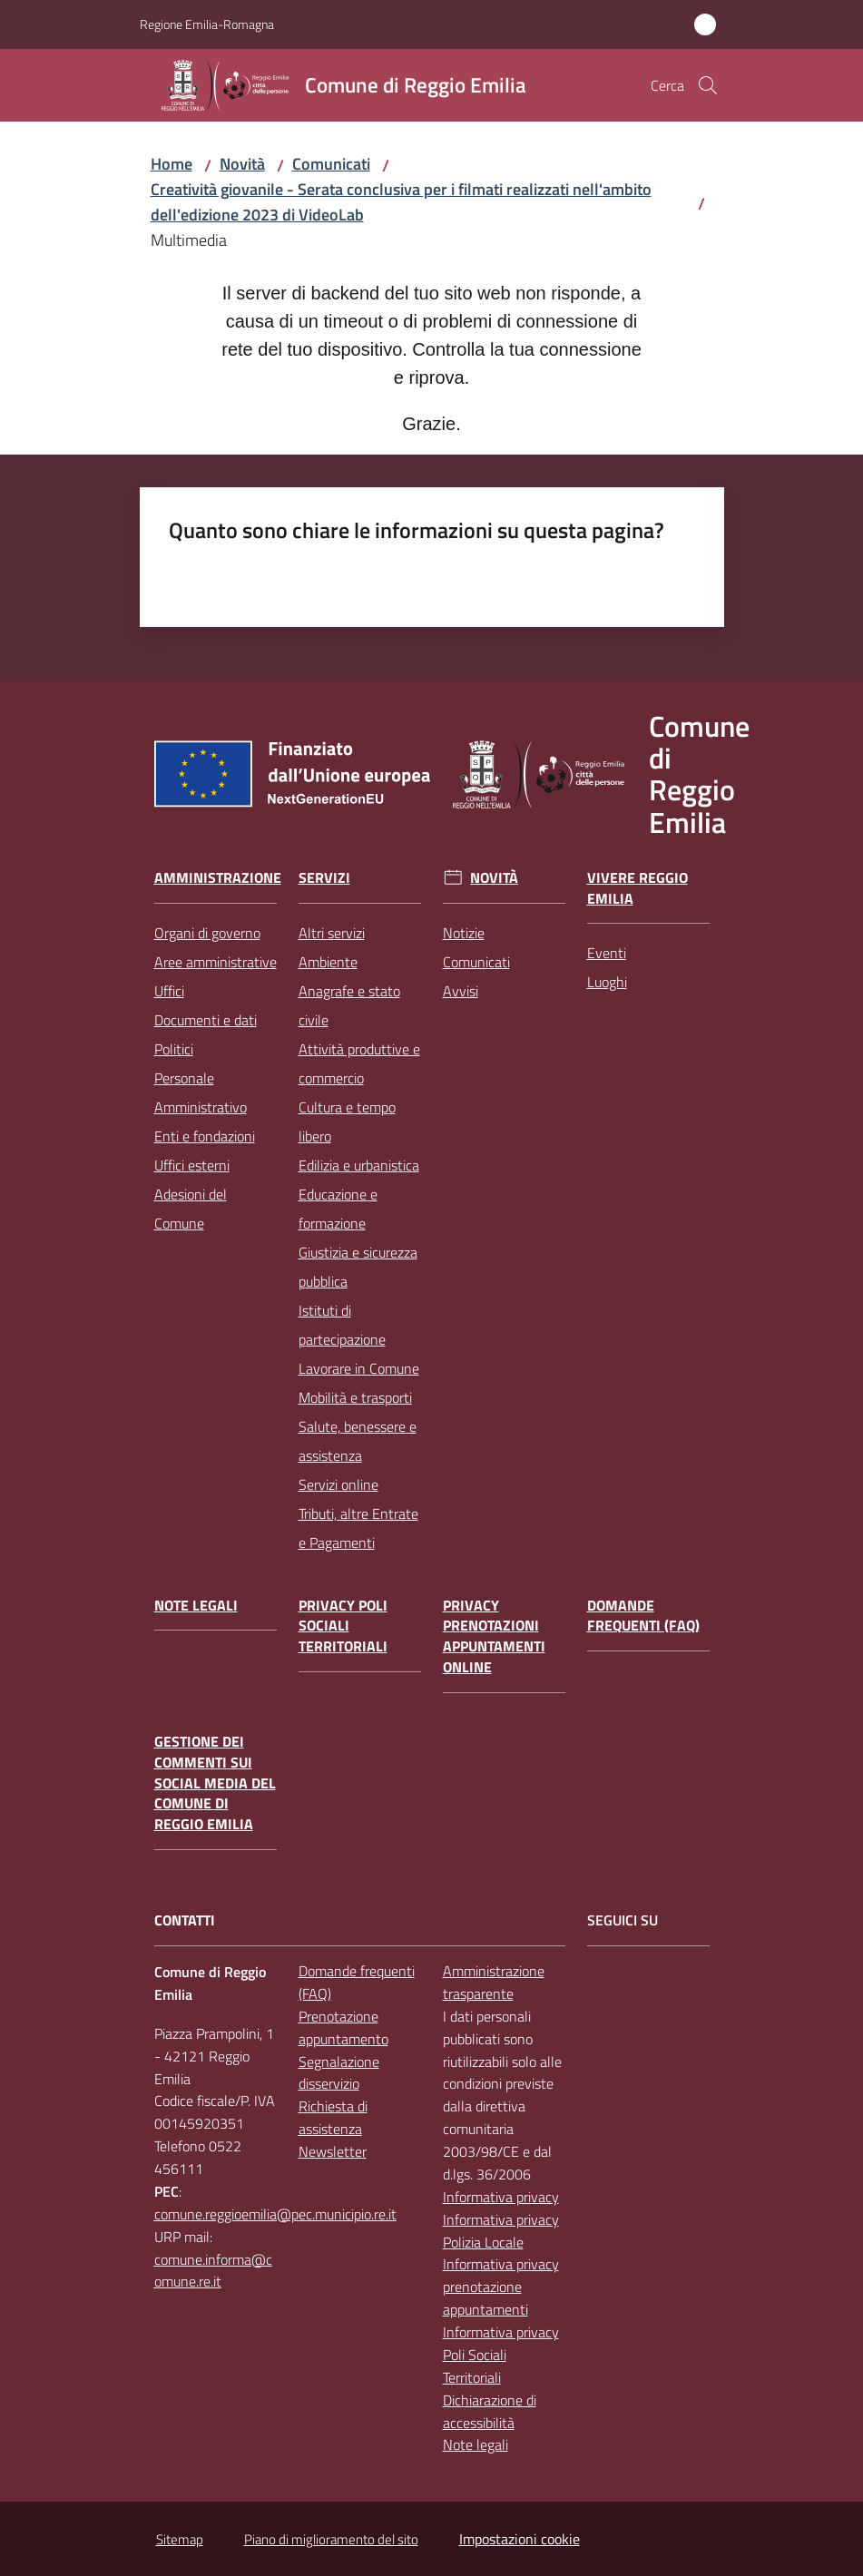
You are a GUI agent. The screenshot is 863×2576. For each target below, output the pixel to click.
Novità (242, 164)
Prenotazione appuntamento (343, 2027)
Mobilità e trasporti (355, 1397)
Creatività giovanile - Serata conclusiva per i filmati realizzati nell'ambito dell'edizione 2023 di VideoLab (401, 202)
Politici (173, 1049)
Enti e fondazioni (204, 1136)
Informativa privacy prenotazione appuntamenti (501, 2286)
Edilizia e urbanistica (359, 1165)
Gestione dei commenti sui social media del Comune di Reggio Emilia (215, 1783)
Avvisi (460, 991)
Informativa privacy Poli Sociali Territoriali (501, 2354)
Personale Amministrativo (200, 1092)
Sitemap (179, 2539)
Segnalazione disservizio (339, 2073)
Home (171, 164)
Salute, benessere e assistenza (358, 1440)
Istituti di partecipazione (342, 1324)
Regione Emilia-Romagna (207, 24)
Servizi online (338, 1484)
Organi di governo (207, 933)
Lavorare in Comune (359, 1368)
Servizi (324, 877)
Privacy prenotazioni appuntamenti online (494, 1636)
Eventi (606, 953)
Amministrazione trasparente (493, 1982)
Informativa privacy (501, 2197)
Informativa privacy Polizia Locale (501, 2231)
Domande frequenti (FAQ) (643, 1616)
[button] (707, 85)
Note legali (196, 1605)
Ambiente (328, 962)
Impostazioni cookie (519, 2539)
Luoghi (607, 982)
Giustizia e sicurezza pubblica (358, 1266)
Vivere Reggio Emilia (637, 888)
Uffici (169, 991)
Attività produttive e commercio (359, 1063)
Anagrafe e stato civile (349, 1005)
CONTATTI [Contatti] (184, 1920)
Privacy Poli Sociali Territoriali (343, 1626)
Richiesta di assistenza (333, 2117)
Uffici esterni (192, 1165)
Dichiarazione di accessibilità (489, 2411)
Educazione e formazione (338, 1208)
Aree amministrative (215, 962)
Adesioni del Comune (190, 1208)
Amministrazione (217, 877)
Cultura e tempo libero (347, 1121)
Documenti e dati (205, 1020)
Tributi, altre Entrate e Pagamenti (358, 1528)
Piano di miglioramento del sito (331, 2539)
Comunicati (331, 164)
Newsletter (333, 2151)
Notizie (464, 933)
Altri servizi (332, 933)
